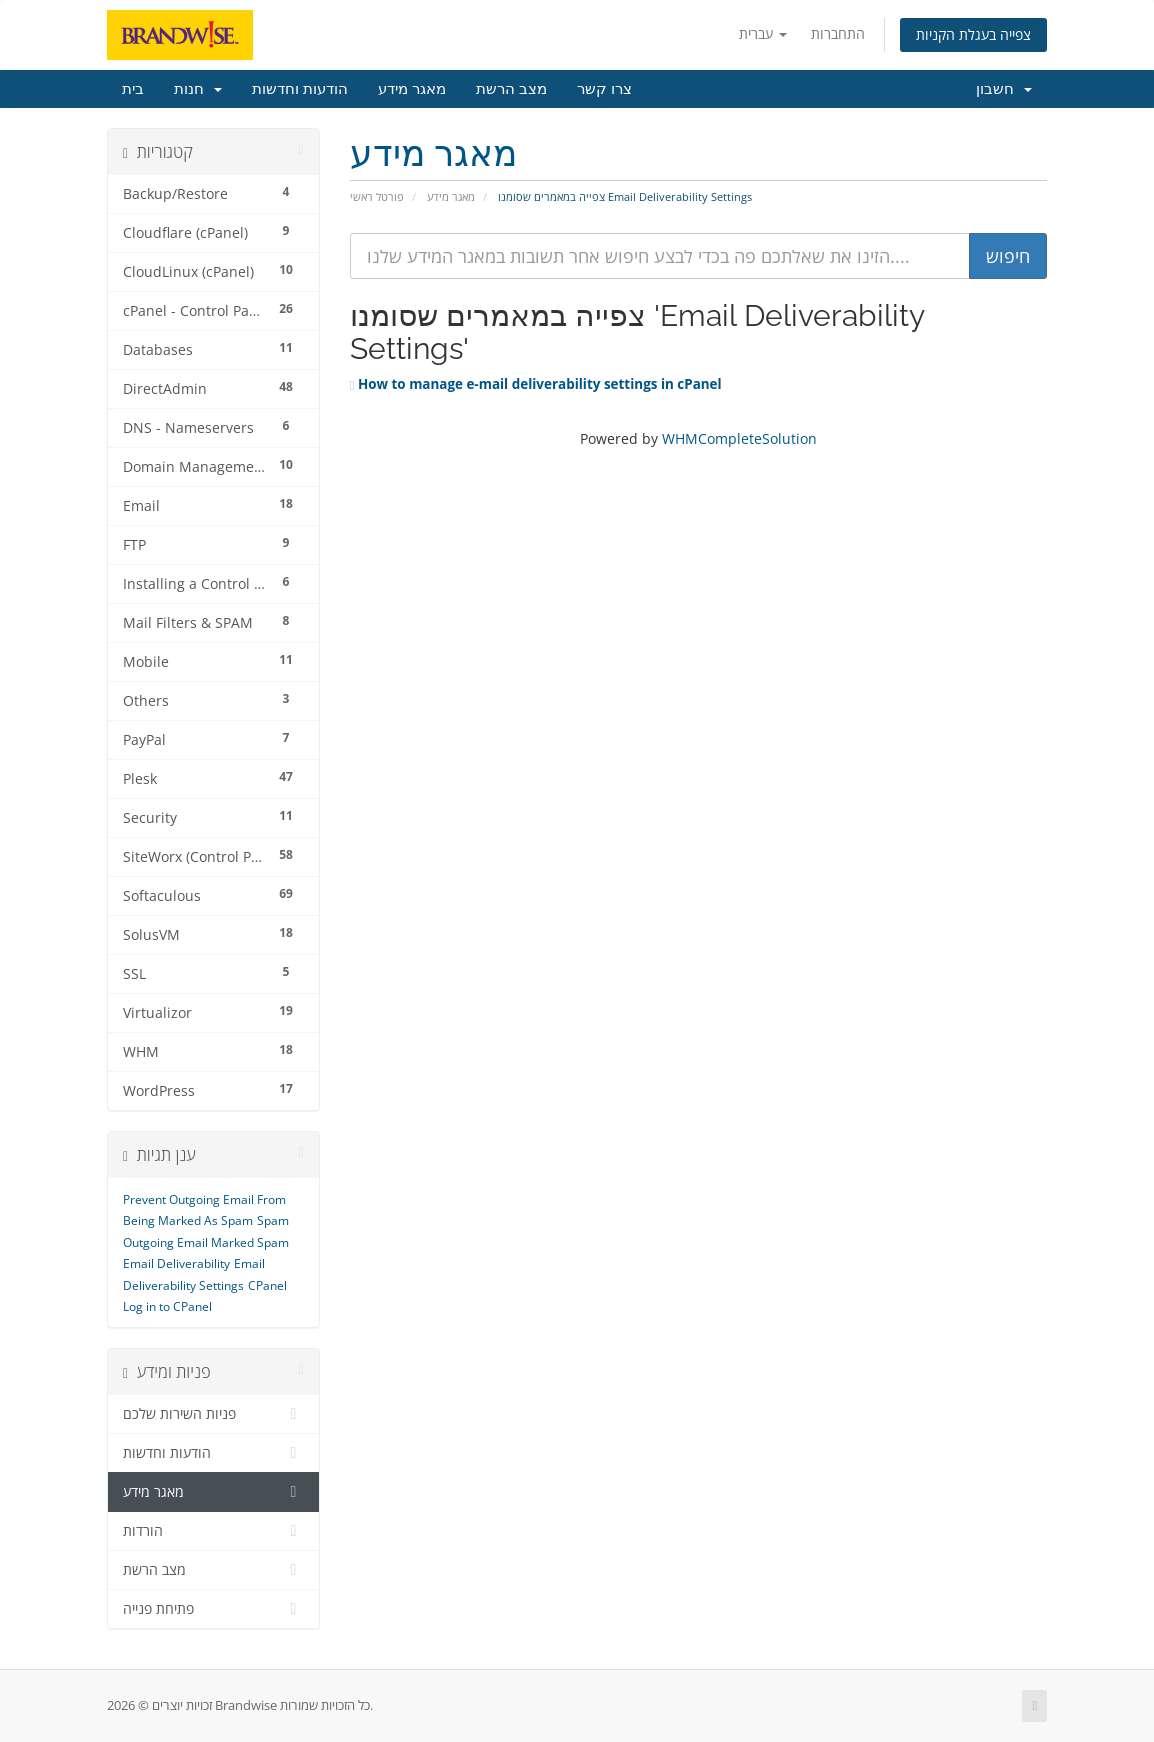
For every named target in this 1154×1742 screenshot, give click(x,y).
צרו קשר (604, 89)
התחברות (838, 33)
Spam (273, 1220)
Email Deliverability (176, 1263)
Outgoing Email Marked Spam (206, 1242)
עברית (763, 33)
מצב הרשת (511, 89)
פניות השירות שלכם (213, 1414)
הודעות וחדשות (300, 89)
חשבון (1004, 89)
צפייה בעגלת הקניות (973, 34)
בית (133, 89)
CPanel (267, 1285)
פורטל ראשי (377, 196)
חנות (198, 89)
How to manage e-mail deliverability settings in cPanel (536, 384)
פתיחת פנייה (213, 1609)
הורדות (213, 1531)
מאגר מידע (412, 89)
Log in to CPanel (167, 1306)
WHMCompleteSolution (739, 438)
